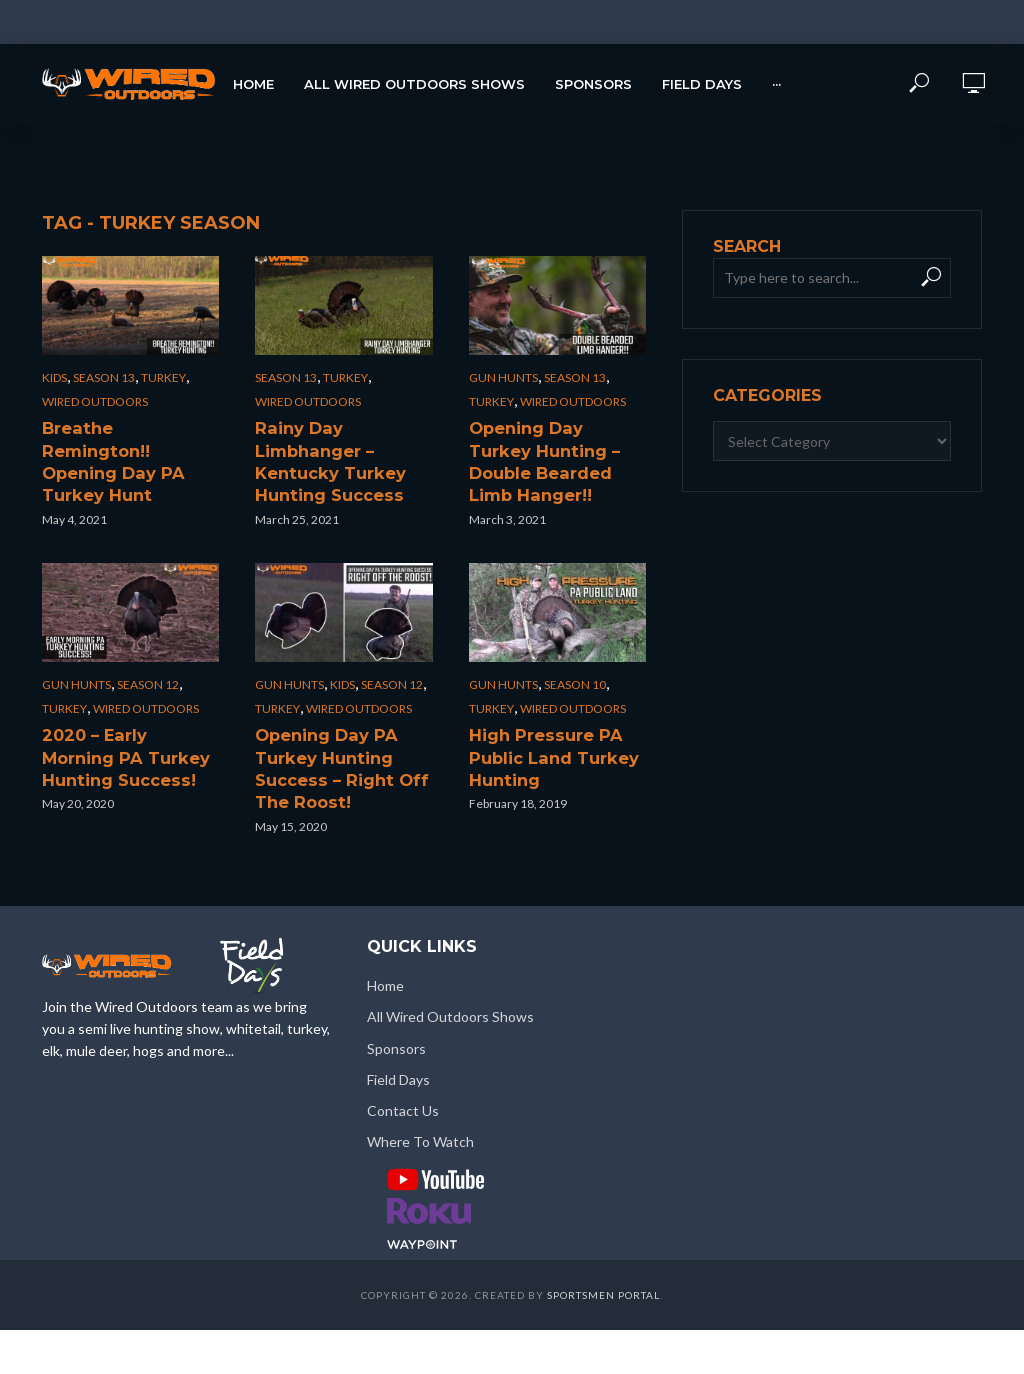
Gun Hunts (503, 377)
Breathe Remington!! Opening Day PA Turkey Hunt (122, 447)
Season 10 (575, 655)
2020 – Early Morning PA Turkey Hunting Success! (120, 725)
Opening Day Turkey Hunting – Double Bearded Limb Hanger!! (556, 447)
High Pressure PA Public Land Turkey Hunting (542, 725)
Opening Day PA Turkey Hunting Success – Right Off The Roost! (330, 735)
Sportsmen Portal (603, 1256)
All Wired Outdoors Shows (414, 84)
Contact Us (403, 1071)
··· (776, 84)
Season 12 (148, 655)
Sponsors (593, 84)
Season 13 (104, 377)
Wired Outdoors (95, 401)
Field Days (702, 84)
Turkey (163, 377)
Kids (54, 377)
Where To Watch (420, 1102)
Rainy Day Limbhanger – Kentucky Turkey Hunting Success (340, 447)
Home (253, 84)
